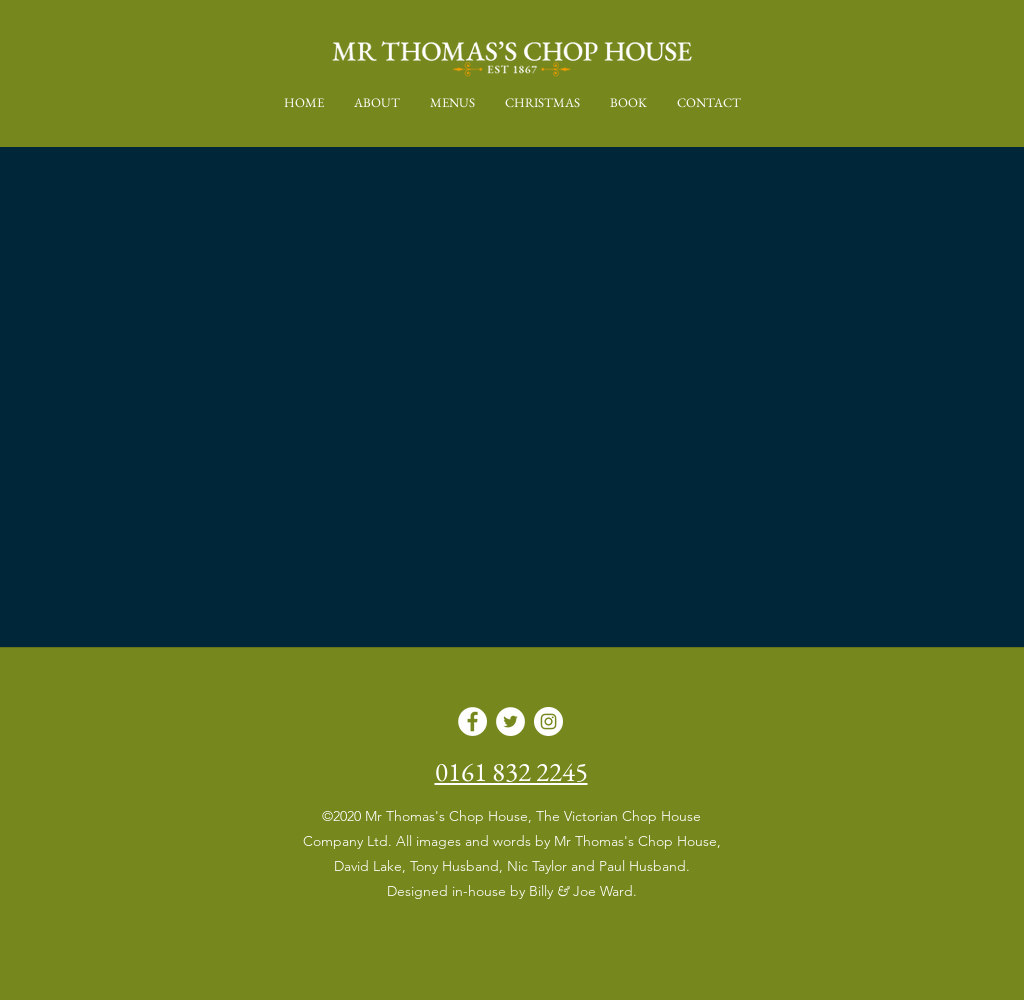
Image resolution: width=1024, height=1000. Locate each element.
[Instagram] (548, 721)
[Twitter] (510, 721)
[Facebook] (472, 721)
